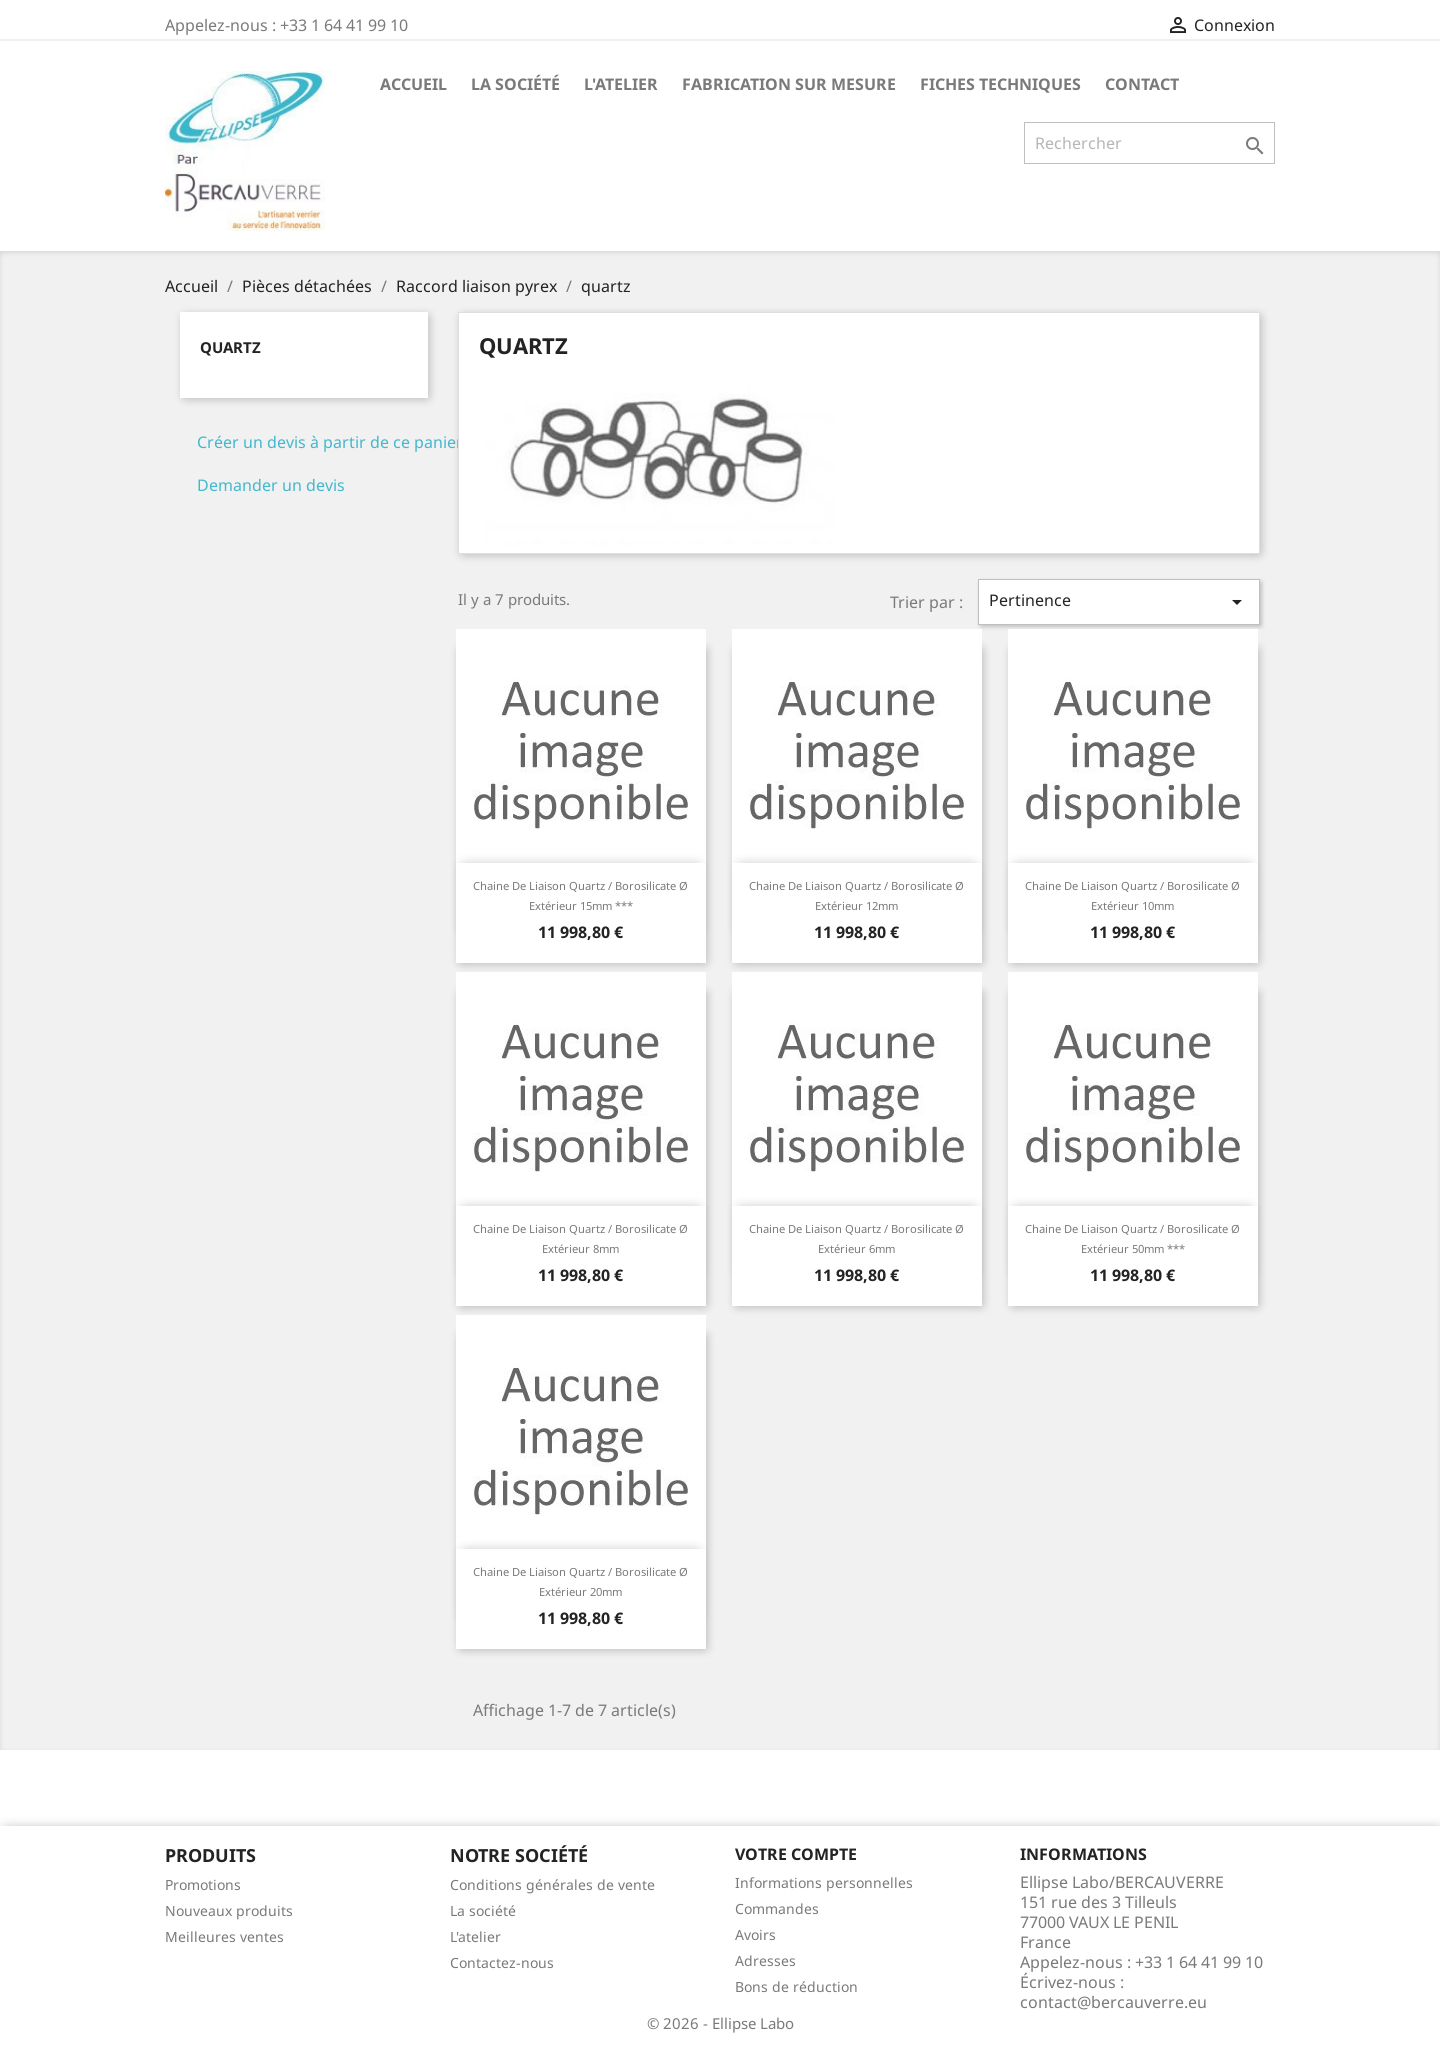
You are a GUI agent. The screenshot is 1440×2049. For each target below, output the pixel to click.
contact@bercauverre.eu (1113, 2002)
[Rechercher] (1149, 143)
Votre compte (796, 1854)
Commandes (777, 1908)
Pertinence (1119, 601)
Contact (1142, 84)
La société (515, 84)
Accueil (413, 84)
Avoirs (755, 1934)
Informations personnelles (824, 1882)
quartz (230, 347)
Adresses (765, 1960)
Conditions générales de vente (552, 1884)
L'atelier (621, 84)
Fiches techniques (1000, 84)
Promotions (203, 1884)
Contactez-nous (502, 1962)
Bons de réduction (796, 1986)
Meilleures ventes (224, 1936)
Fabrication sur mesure (789, 84)
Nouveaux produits (229, 1910)
